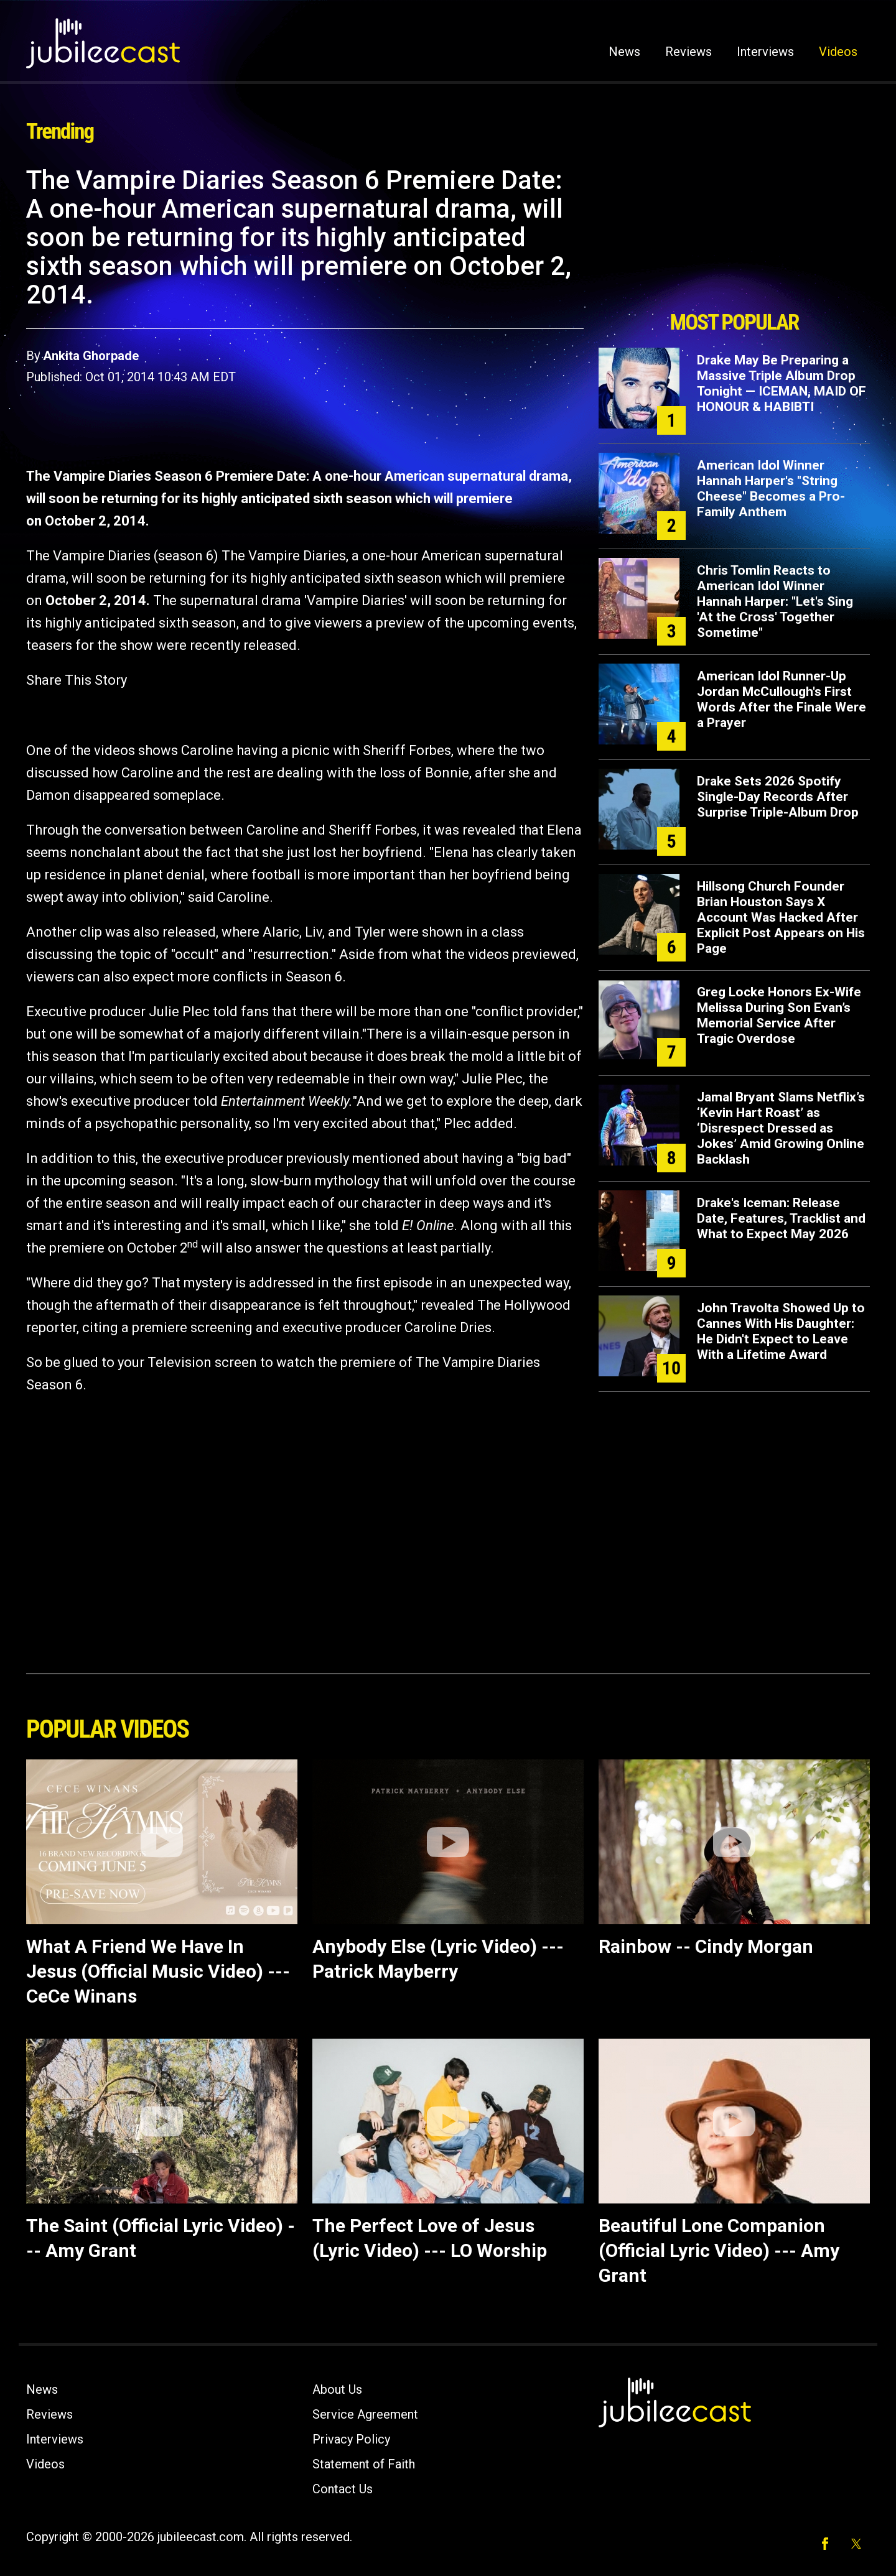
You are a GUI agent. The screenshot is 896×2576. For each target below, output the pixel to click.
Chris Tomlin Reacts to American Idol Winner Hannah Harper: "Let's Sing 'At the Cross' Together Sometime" (775, 601)
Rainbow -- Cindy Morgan (706, 1946)
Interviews (765, 51)
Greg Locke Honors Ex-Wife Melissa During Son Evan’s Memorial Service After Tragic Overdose (779, 1015)
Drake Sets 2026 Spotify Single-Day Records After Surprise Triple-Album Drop (778, 797)
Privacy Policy (351, 2439)
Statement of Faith (363, 2464)
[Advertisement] (734, 234)
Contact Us (342, 2488)
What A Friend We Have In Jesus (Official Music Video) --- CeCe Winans (158, 1971)
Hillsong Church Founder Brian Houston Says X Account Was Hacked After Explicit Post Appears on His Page (781, 917)
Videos (838, 51)
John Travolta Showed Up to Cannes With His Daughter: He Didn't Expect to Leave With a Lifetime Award (781, 1331)
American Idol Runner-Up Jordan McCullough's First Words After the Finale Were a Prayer (781, 699)
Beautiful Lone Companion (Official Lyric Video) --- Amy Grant (719, 2250)
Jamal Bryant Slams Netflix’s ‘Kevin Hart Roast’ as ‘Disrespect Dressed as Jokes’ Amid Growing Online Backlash (781, 1128)
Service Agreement (365, 2414)
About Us (337, 2389)
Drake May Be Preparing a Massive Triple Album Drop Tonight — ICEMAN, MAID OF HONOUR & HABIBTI (781, 383)
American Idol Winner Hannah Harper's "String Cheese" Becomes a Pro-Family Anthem (771, 488)
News (624, 51)
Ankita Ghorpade (91, 355)
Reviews (688, 51)
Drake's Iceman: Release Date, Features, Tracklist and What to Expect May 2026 (781, 1218)
